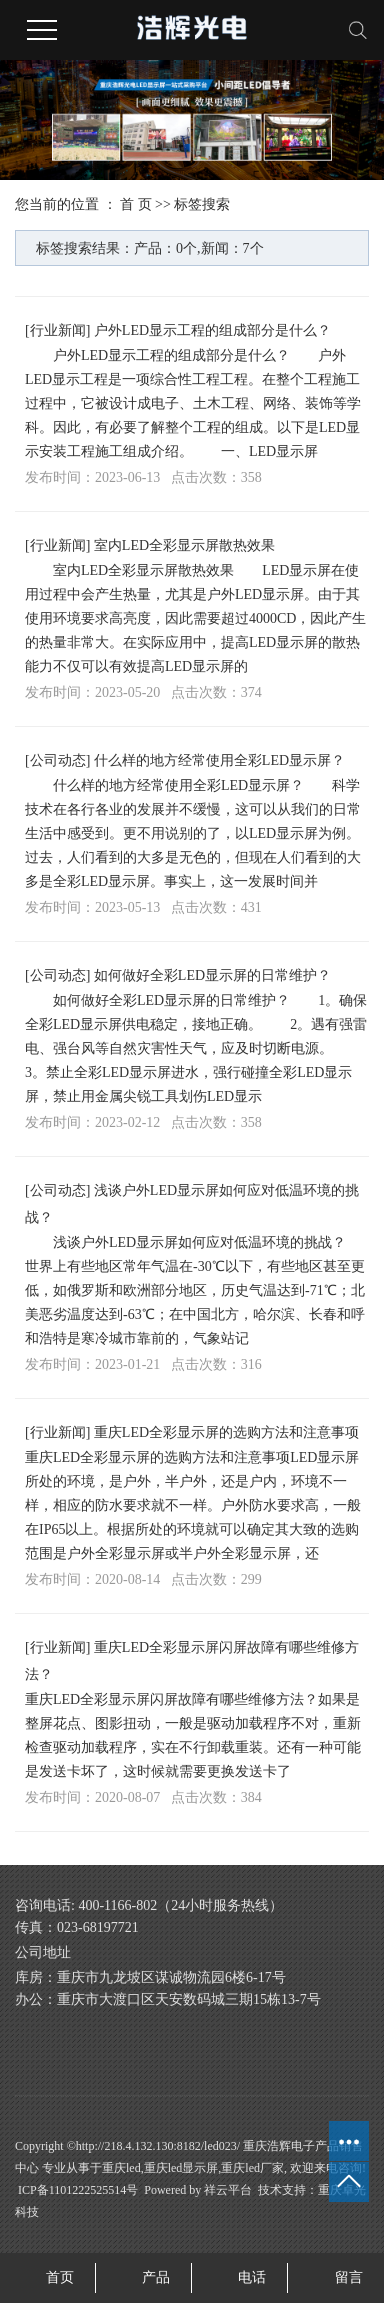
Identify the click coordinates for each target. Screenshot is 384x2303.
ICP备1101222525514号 (78, 2190)
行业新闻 (58, 330)
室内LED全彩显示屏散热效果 (184, 545)
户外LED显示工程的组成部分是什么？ (212, 330)
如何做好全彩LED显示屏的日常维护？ (212, 975)
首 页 (136, 204)
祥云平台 (228, 2190)
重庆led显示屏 (181, 2168)
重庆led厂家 (252, 2168)
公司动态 (58, 760)
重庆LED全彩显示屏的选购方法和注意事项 (226, 1432)
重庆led (121, 2168)
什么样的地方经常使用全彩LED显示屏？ (219, 760)
